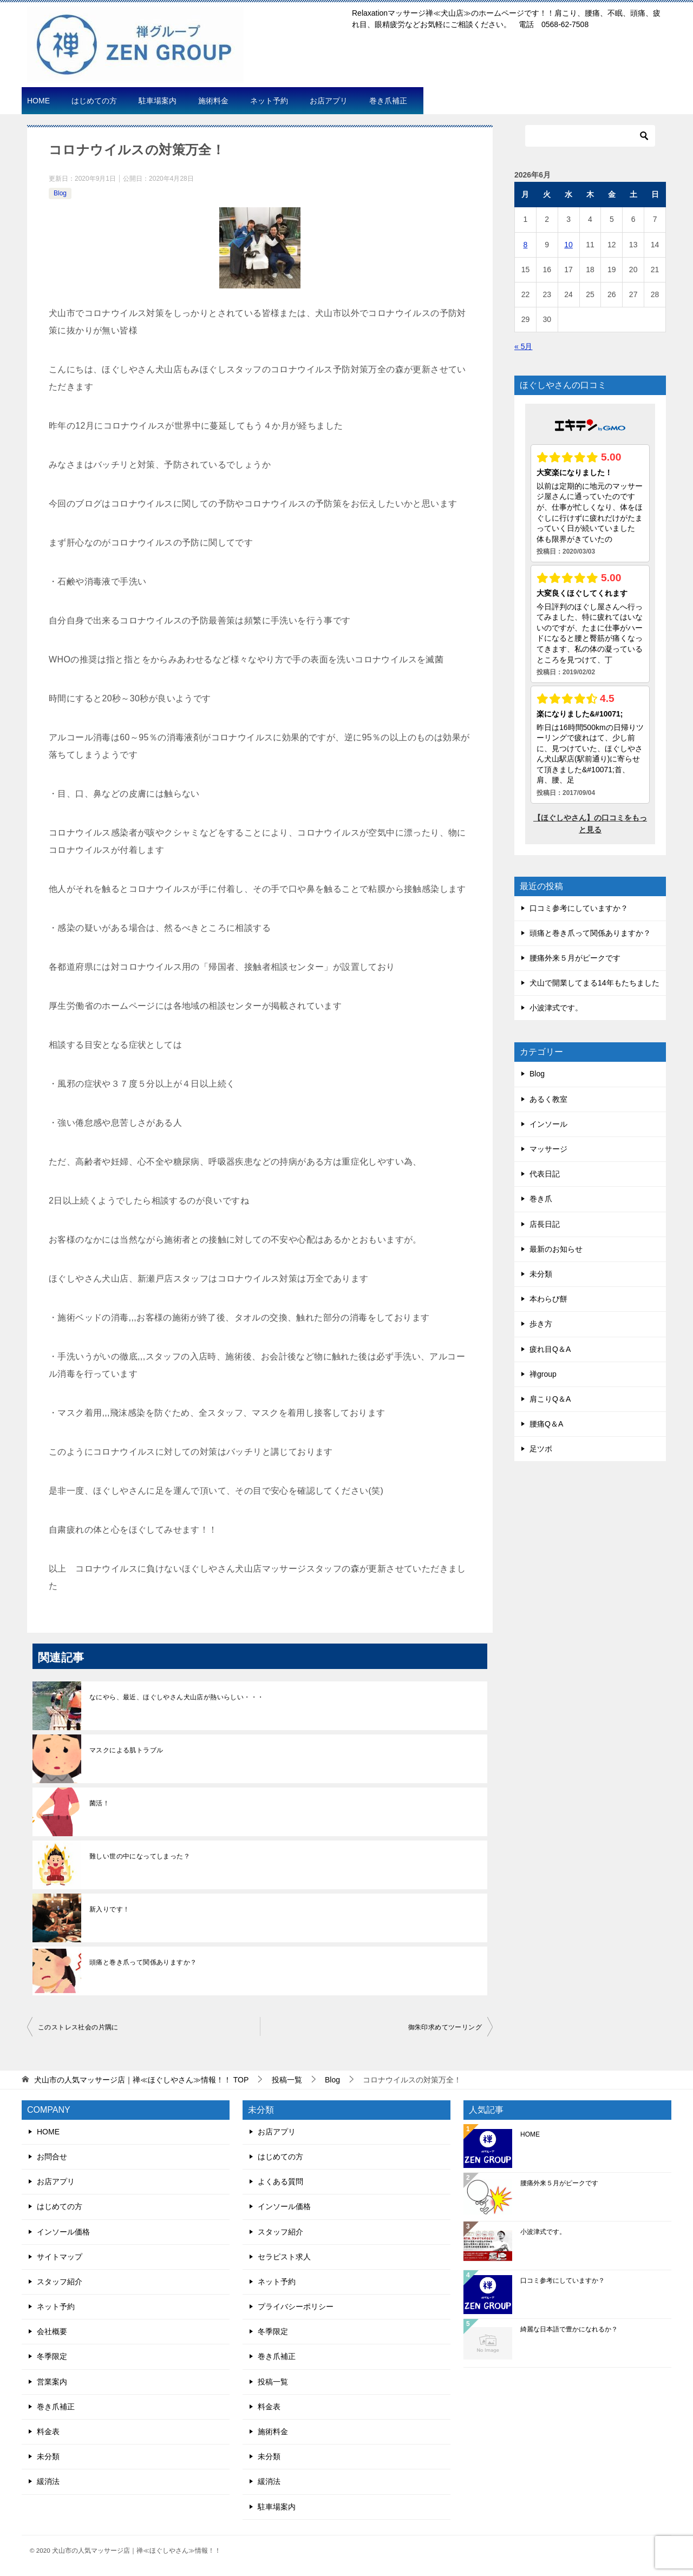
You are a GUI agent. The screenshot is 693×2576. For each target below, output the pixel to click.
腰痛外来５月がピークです (574, 958)
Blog (60, 193)
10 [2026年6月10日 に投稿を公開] (568, 244)
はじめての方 (94, 100)
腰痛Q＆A (546, 1424)
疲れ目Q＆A (550, 1349)
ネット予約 (269, 100)
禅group (543, 1374)
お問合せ (52, 2156)
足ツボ (540, 1448)
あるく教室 (548, 1099)
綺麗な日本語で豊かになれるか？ (569, 2329)
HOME (38, 100)
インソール (548, 1124)
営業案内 (52, 2381)
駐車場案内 (157, 100)
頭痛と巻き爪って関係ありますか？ (143, 1962)
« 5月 (523, 346)
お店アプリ (329, 100)
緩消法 (48, 2481)
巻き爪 (540, 1198)
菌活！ (99, 1803)
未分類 (540, 1274)
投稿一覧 (273, 2381)
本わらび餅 (548, 1298)
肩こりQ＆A (550, 1399)
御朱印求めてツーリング (445, 2027)
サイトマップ (59, 2256)
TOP (141, 2079)
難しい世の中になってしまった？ (139, 1856)
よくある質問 (280, 2181)
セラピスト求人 (284, 2256)
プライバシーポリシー (296, 2306)
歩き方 (540, 1323)
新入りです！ (109, 1909)
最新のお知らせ (556, 1249)
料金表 (48, 2431)
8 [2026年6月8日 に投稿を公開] (526, 244)
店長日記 (544, 1224)
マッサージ (548, 1149)
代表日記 (544, 1173)
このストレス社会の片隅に (78, 2027)
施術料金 (213, 100)
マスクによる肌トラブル (126, 1750)
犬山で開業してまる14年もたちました (594, 982)
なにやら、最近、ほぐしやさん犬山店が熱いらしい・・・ (176, 1697)
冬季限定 (52, 2356)
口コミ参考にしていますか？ (578, 908)
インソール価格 (63, 2231)
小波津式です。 (556, 1007)
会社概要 (52, 2331)
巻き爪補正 (388, 100)
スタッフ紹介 (59, 2281)
